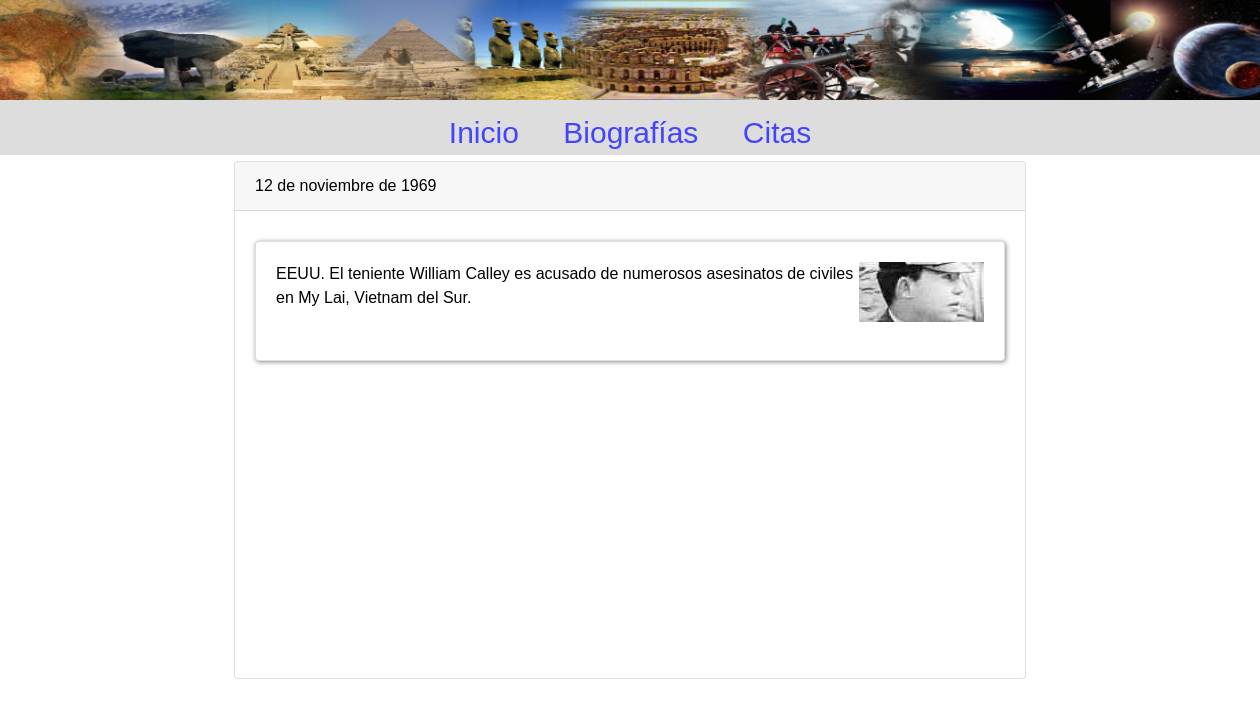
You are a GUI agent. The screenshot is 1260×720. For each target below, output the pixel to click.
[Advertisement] (630, 511)
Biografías (630, 132)
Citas (777, 132)
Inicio (484, 132)
